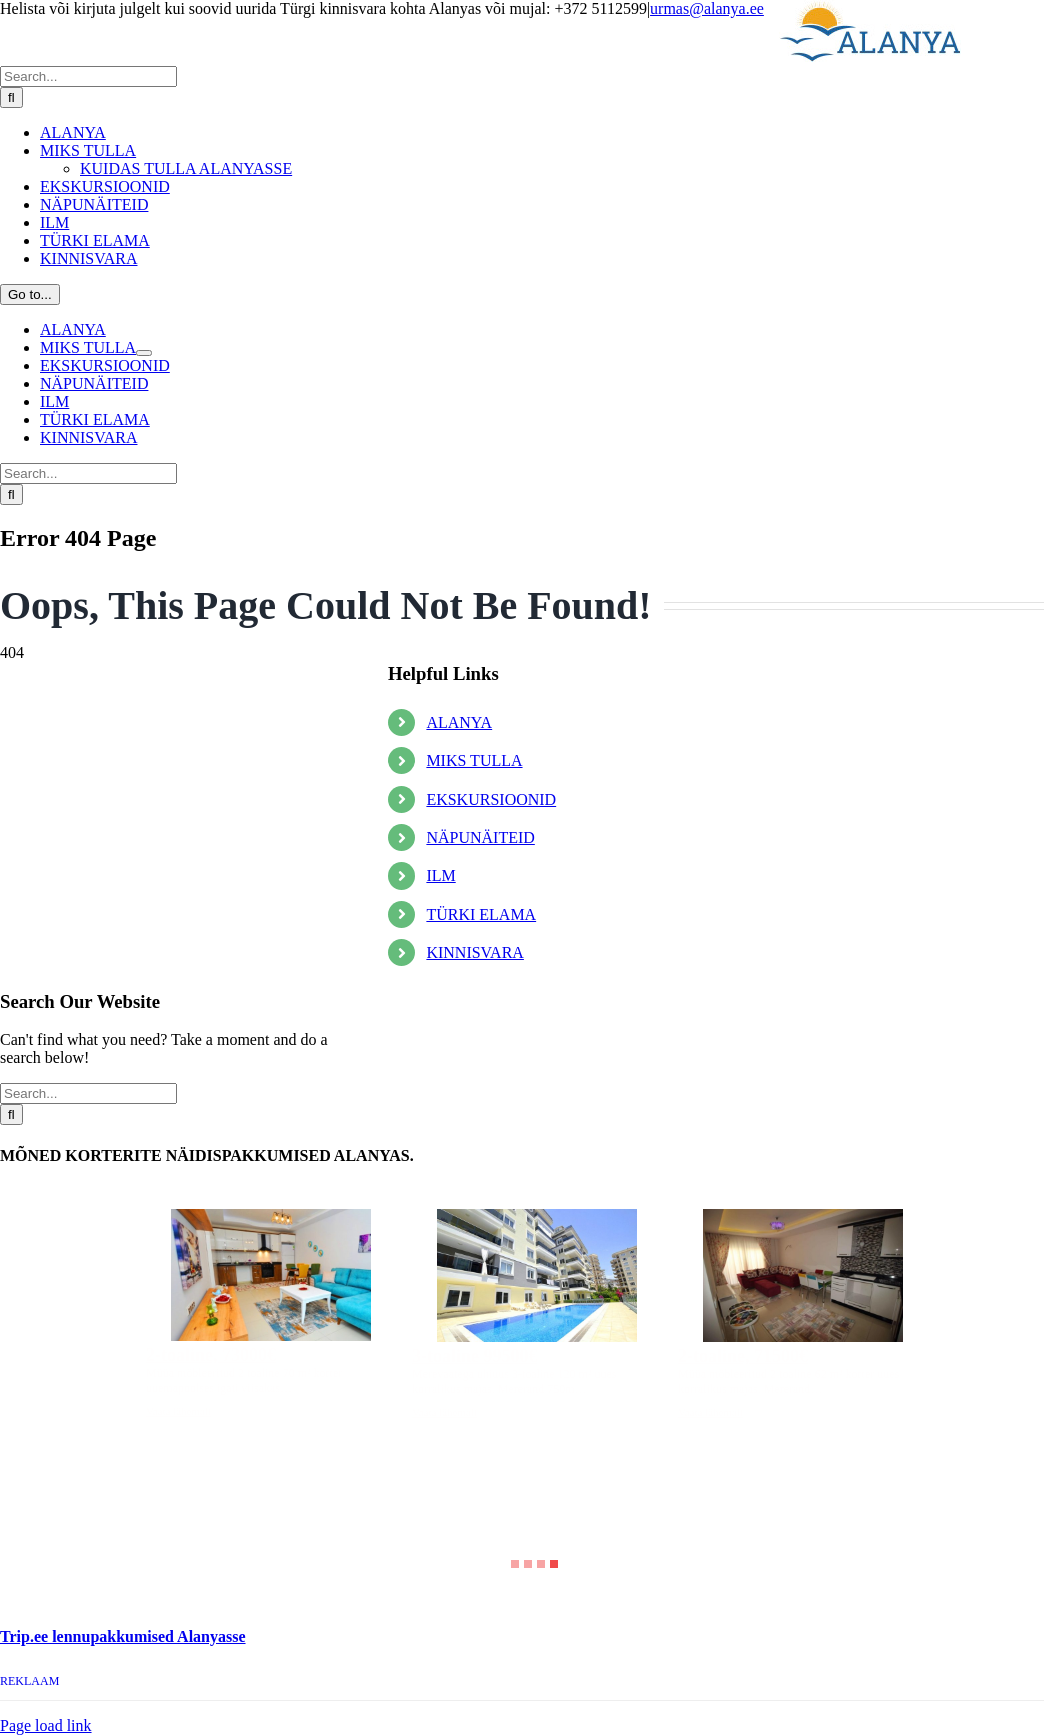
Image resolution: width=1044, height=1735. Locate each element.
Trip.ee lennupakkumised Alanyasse (123, 1636)
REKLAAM (29, 1681)
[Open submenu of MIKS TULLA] (144, 353)
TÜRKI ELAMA (481, 914)
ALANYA (459, 722)
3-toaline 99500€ (475, 1356)
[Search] (11, 97)
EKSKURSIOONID (491, 799)
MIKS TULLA (474, 760)
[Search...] (88, 76)
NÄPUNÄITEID (480, 837)
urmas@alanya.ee (707, 8)
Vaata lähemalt (178, 1411)
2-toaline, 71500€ (743, 1356)
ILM (440, 875)
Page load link (46, 1725)
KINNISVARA (475, 952)
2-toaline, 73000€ (211, 1355)
